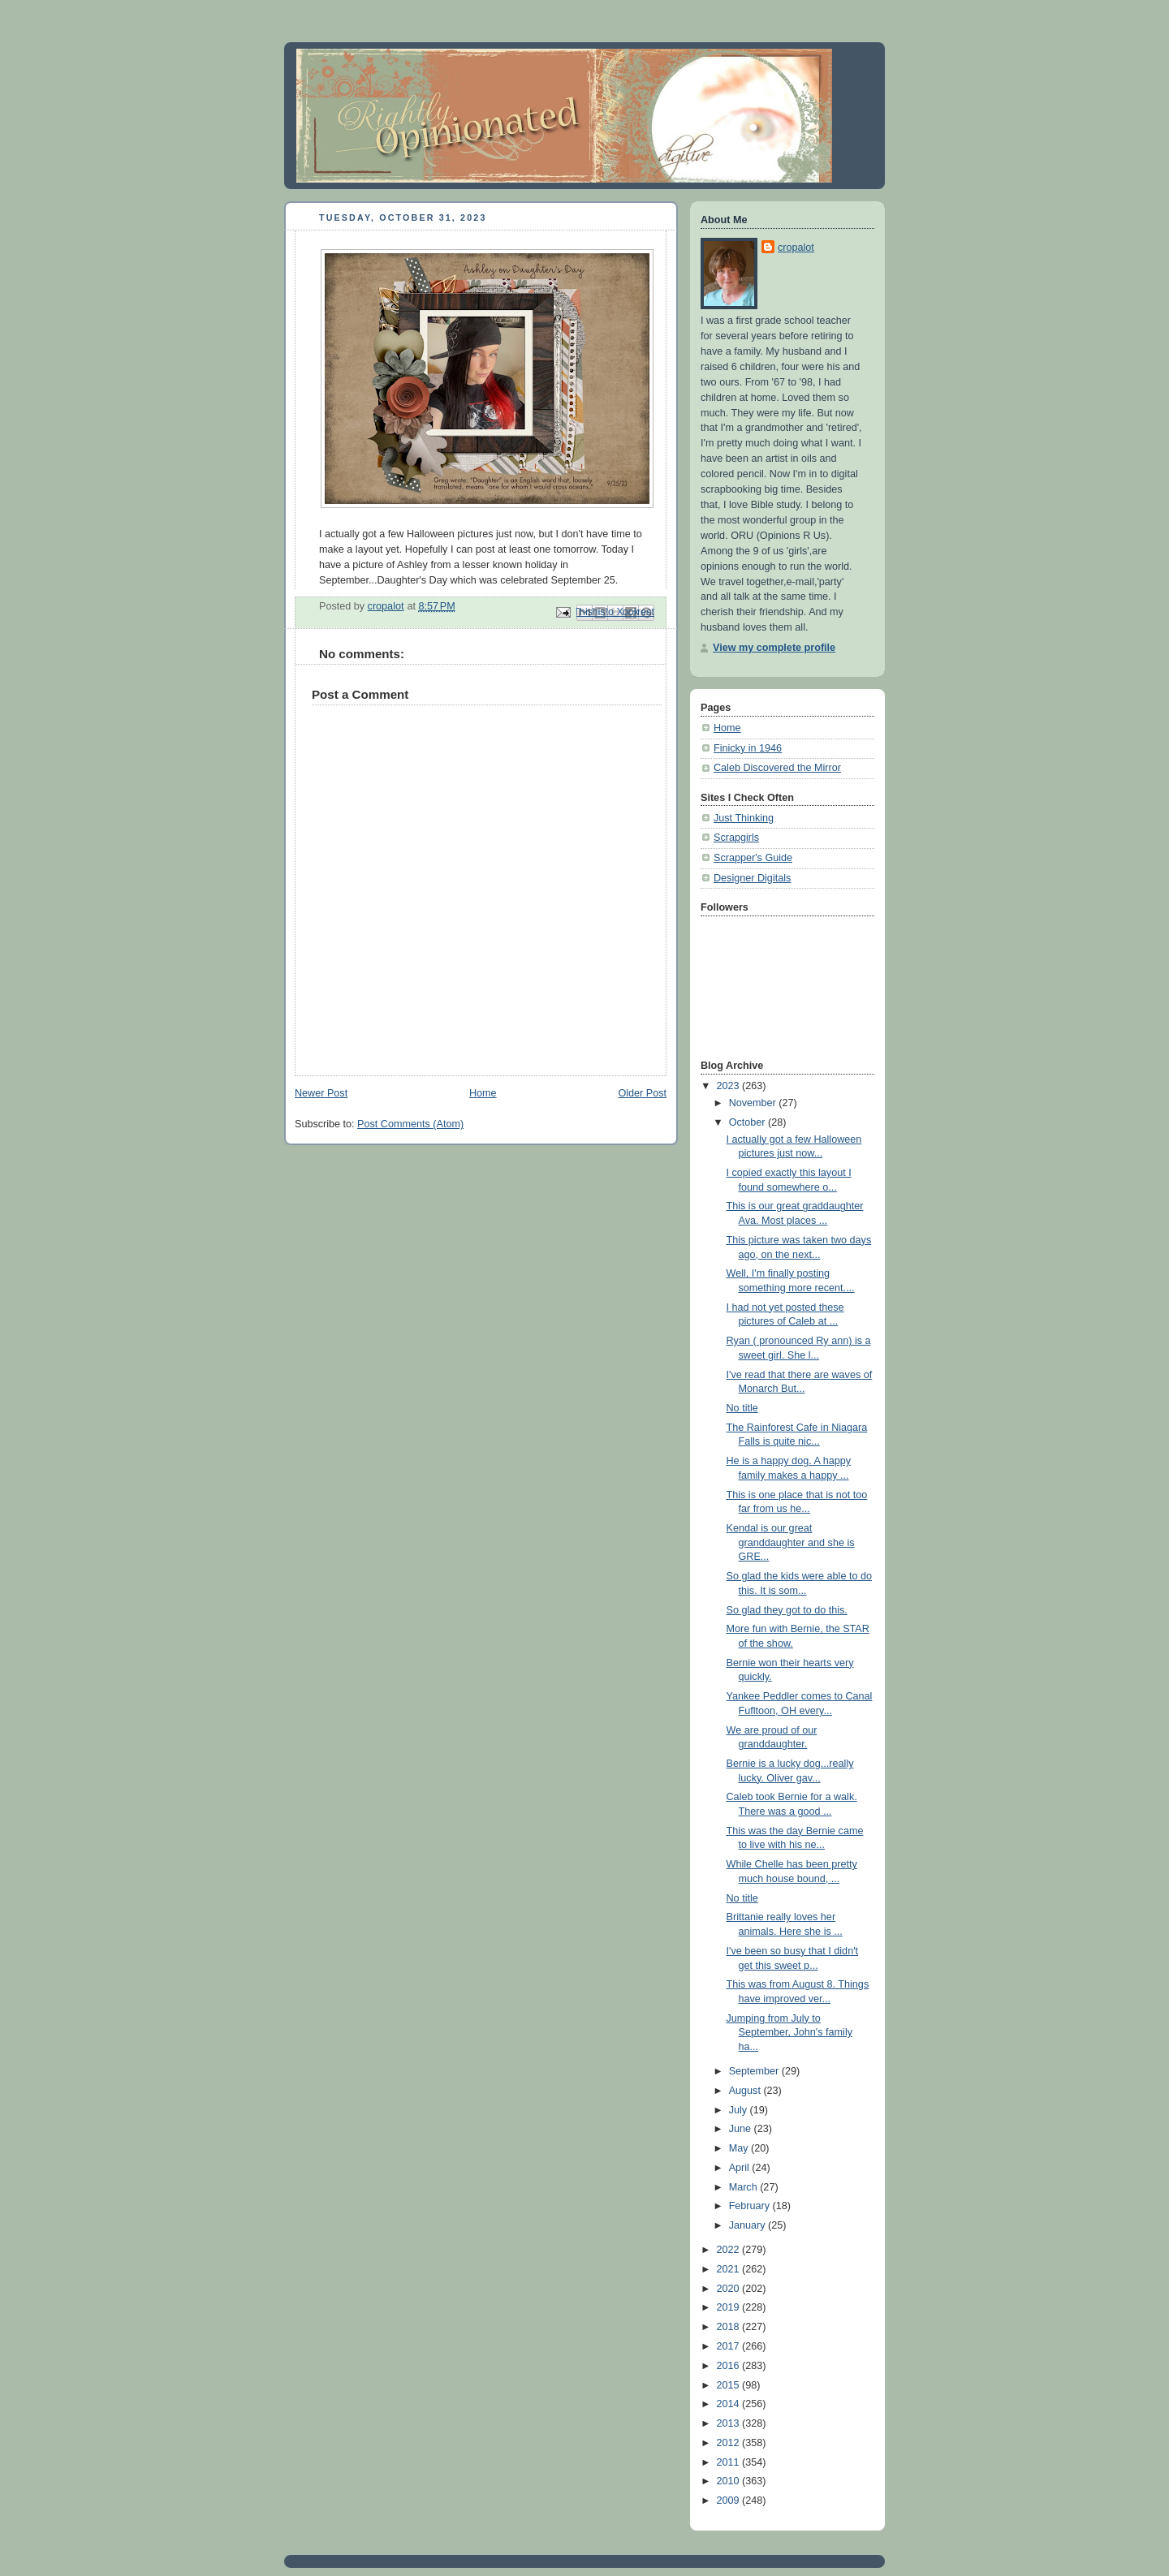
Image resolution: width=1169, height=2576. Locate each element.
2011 (730, 2462)
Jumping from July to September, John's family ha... (789, 2033)
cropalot (796, 247)
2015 (730, 2385)
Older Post (642, 1093)
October (748, 1122)
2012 (730, 2443)
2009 (730, 2500)
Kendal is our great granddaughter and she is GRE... (791, 1542)
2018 (730, 2327)
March (745, 2187)
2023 (730, 1086)
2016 (730, 2365)
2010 (730, 2481)
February (751, 2206)
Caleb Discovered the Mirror (777, 767)
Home (483, 1093)
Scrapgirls (736, 837)
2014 (730, 2404)
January (748, 2225)
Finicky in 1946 (748, 748)
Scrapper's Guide (753, 858)
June (741, 2128)
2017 (730, 2346)
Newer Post (321, 1093)
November (754, 1103)
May (740, 2148)
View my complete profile (774, 647)
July (739, 2110)
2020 (730, 2288)
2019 (730, 2307)
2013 (730, 2423)
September (755, 2071)
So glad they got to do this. (787, 1610)
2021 (730, 2269)
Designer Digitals (752, 878)
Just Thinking (744, 818)
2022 (730, 2249)
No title (742, 1408)
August (746, 2090)
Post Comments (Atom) (410, 1124)
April (741, 2167)
